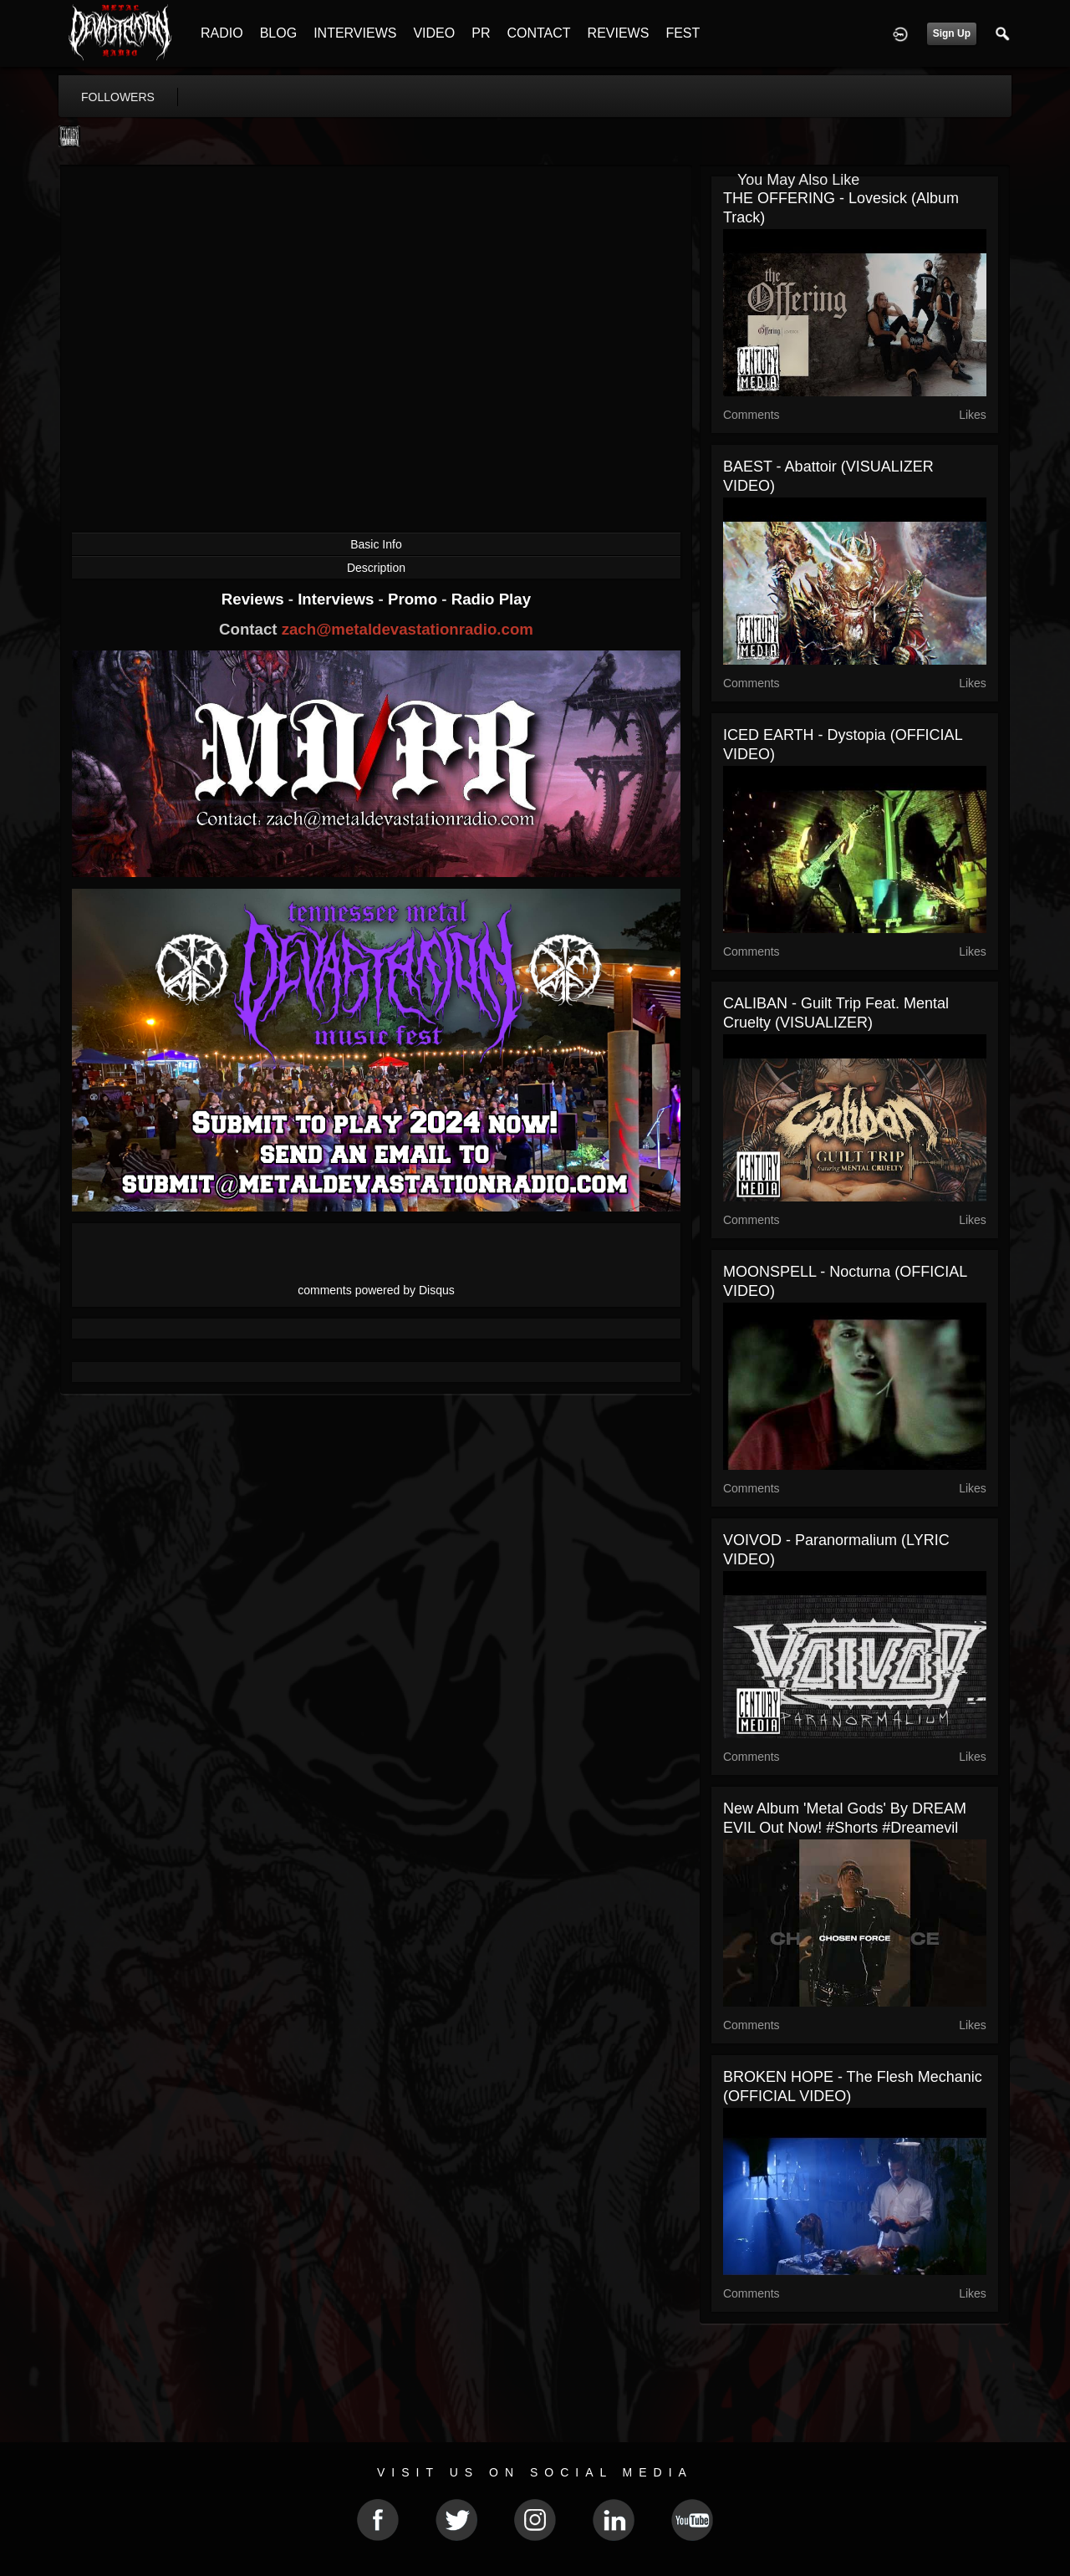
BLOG (278, 33)
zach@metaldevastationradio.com (407, 629)
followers (118, 97)
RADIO (222, 33)
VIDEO (434, 33)
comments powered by (376, 1290)
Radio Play (491, 599)
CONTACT (538, 33)
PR (480, 33)
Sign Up (952, 33)
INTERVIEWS (354, 33)
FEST (682, 33)
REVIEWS (619, 33)
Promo (414, 599)
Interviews (338, 599)
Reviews (255, 599)
